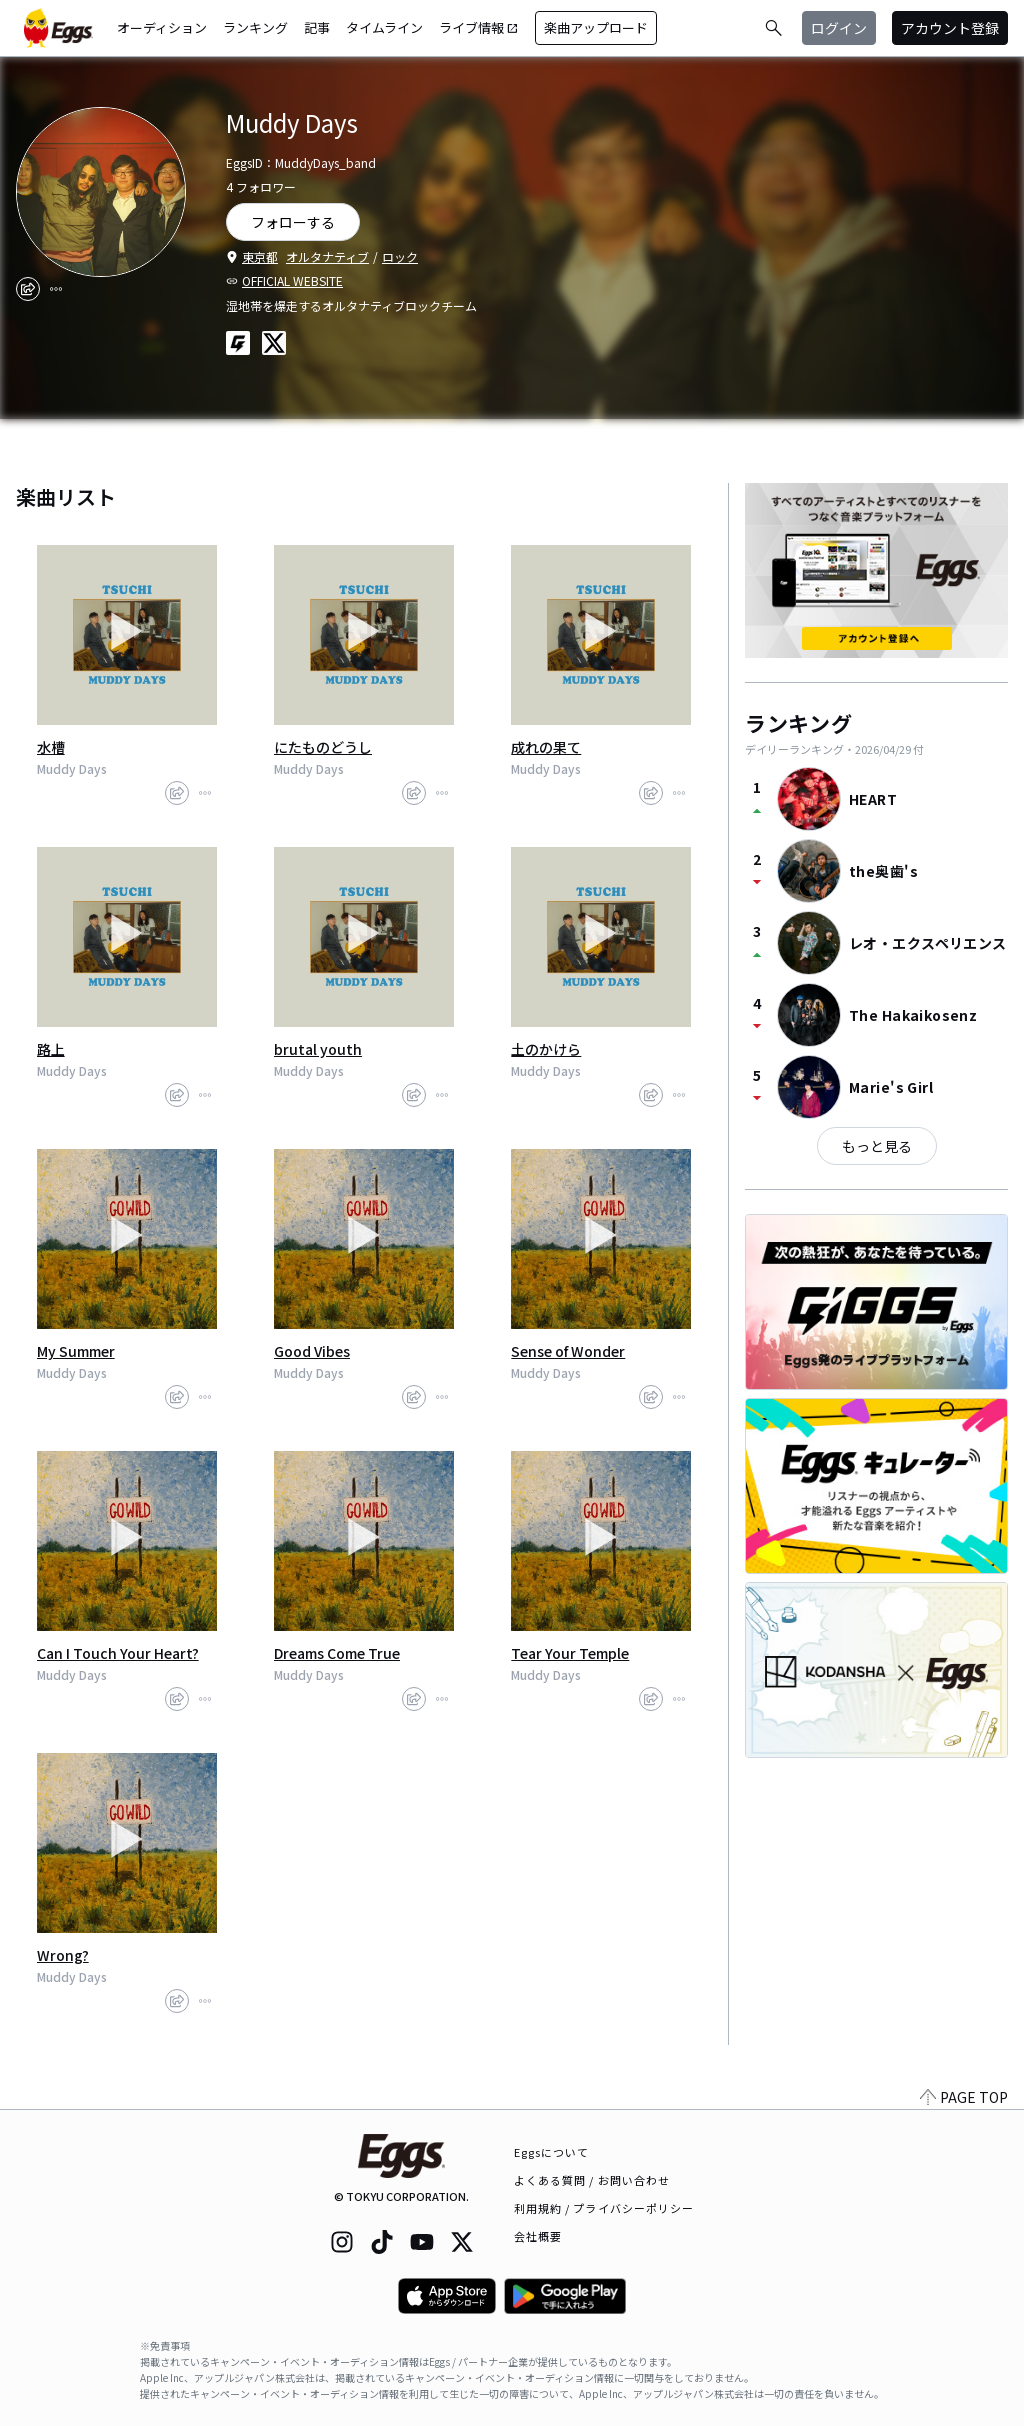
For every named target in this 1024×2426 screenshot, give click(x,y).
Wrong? (63, 1955)
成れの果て (546, 747)
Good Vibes (312, 1351)
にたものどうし (323, 747)
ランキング (255, 27)
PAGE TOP (964, 2097)
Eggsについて (552, 2152)
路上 (51, 1049)
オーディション (162, 27)
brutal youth (318, 1049)
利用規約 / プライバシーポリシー (604, 2208)
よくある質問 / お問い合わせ (592, 2180)
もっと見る (877, 1146)
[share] (28, 289)
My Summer (76, 1351)
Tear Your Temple (570, 1653)
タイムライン (384, 27)
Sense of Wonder (568, 1351)
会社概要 (538, 2236)
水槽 (51, 747)
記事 (317, 27)
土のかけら (546, 1049)
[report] (56, 289)
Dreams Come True (337, 1653)
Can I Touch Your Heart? (118, 1653)
